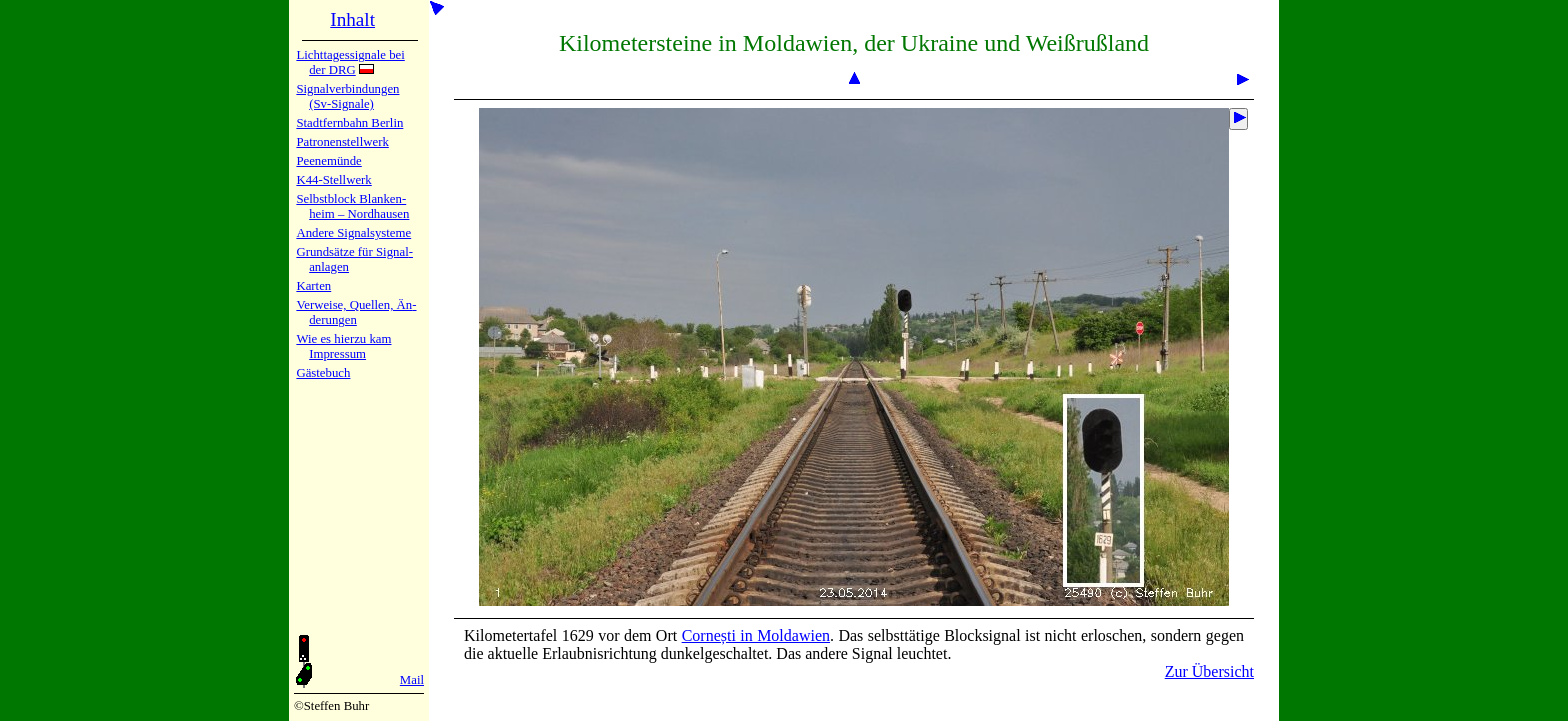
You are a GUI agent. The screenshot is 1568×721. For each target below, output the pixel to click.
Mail (412, 680)
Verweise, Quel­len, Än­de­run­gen (356, 312)
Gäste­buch (323, 373)
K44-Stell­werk (333, 180)
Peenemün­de (328, 161)
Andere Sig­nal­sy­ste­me (353, 233)
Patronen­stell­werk (342, 142)
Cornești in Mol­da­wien (756, 635)
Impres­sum (337, 354)
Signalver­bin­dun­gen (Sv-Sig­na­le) (347, 96)
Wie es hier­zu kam (343, 339)
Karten (313, 286)
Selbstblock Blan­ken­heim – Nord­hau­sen (352, 206)
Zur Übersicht (1209, 671)
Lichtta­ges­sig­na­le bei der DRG (350, 62)
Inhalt (352, 19)
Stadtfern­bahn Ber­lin (349, 123)
